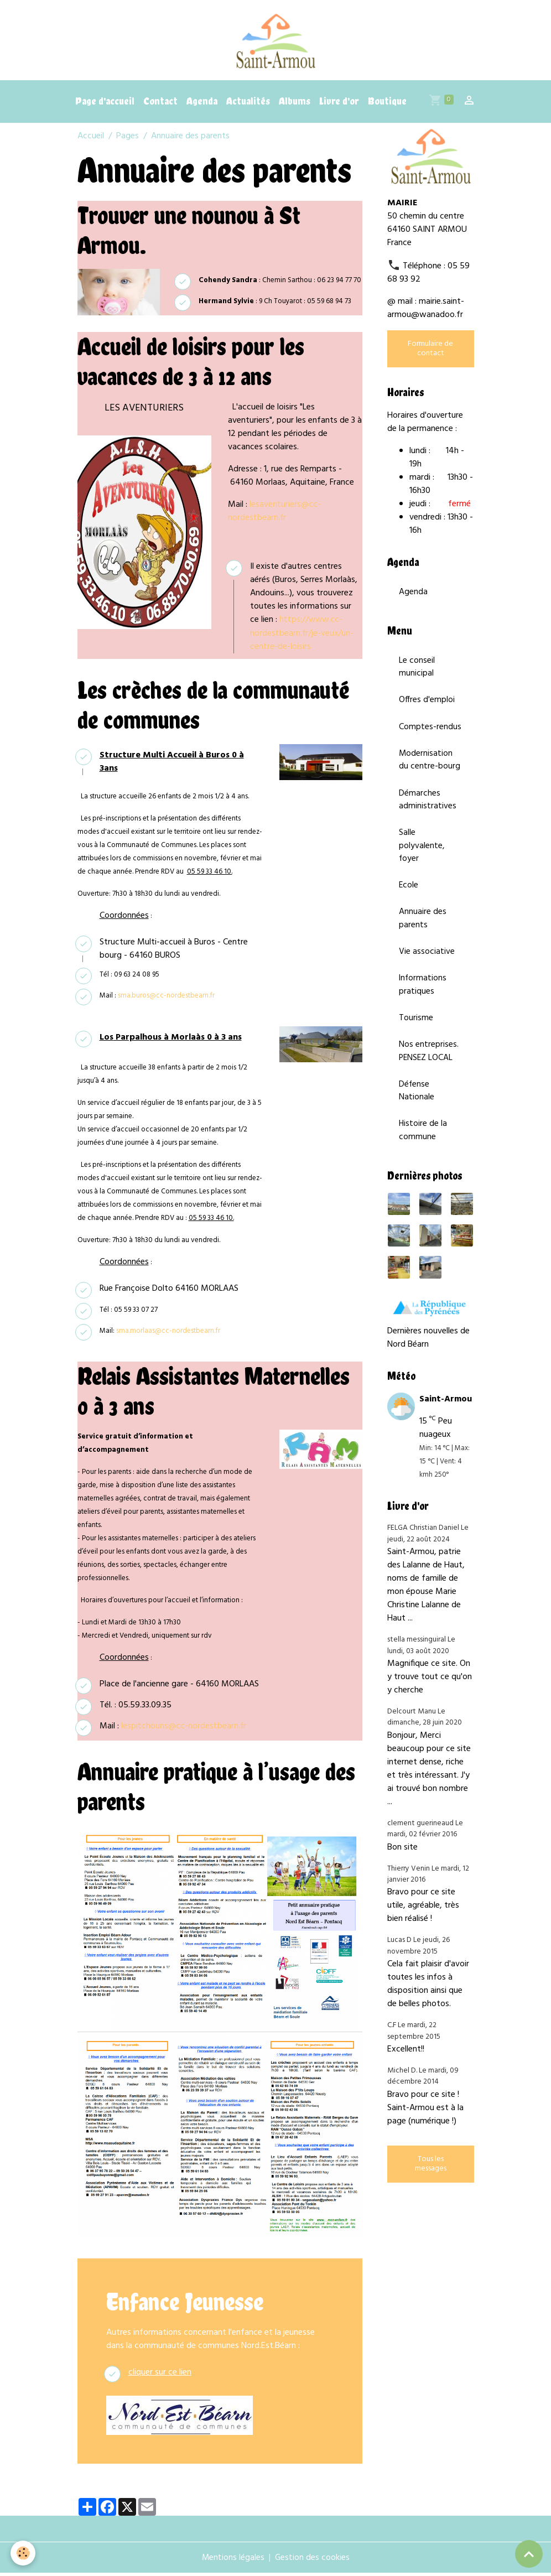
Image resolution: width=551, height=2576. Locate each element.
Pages (127, 140)
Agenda (201, 104)
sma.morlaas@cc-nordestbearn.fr (168, 1333)
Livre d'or (339, 104)
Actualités (248, 104)
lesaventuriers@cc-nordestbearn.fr (274, 515)
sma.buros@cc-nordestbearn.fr (166, 998)
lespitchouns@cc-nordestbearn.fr (184, 1729)
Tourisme (416, 1029)
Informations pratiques (423, 995)
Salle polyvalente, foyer (422, 853)
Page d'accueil (104, 104)
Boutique (387, 104)
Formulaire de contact (430, 352)
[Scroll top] (529, 2554)
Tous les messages (430, 2178)
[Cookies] (23, 2553)
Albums (294, 104)
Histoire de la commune (423, 1143)
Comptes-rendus (430, 732)
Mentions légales (232, 2560)
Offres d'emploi (427, 705)
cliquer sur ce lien (159, 2375)
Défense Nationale (416, 1103)
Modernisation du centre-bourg (429, 766)
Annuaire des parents (422, 928)
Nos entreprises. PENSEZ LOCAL (429, 1063)
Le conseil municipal (417, 671)
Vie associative (427, 961)
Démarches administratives (427, 806)
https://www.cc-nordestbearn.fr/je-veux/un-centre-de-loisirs (302, 636)
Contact (160, 104)
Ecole (409, 894)
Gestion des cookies (312, 2560)
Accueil (90, 140)
